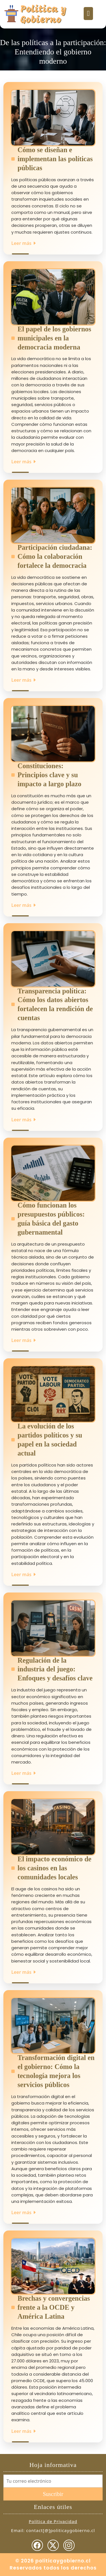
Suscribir (53, 2494)
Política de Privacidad (53, 2521)
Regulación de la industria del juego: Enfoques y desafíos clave (55, 1669)
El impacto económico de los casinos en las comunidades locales (54, 1868)
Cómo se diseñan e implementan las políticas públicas (55, 159)
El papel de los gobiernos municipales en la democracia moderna (54, 338)
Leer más (23, 243)
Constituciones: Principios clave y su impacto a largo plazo (49, 775)
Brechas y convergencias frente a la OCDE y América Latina (54, 2307)
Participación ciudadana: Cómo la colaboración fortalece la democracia (55, 556)
